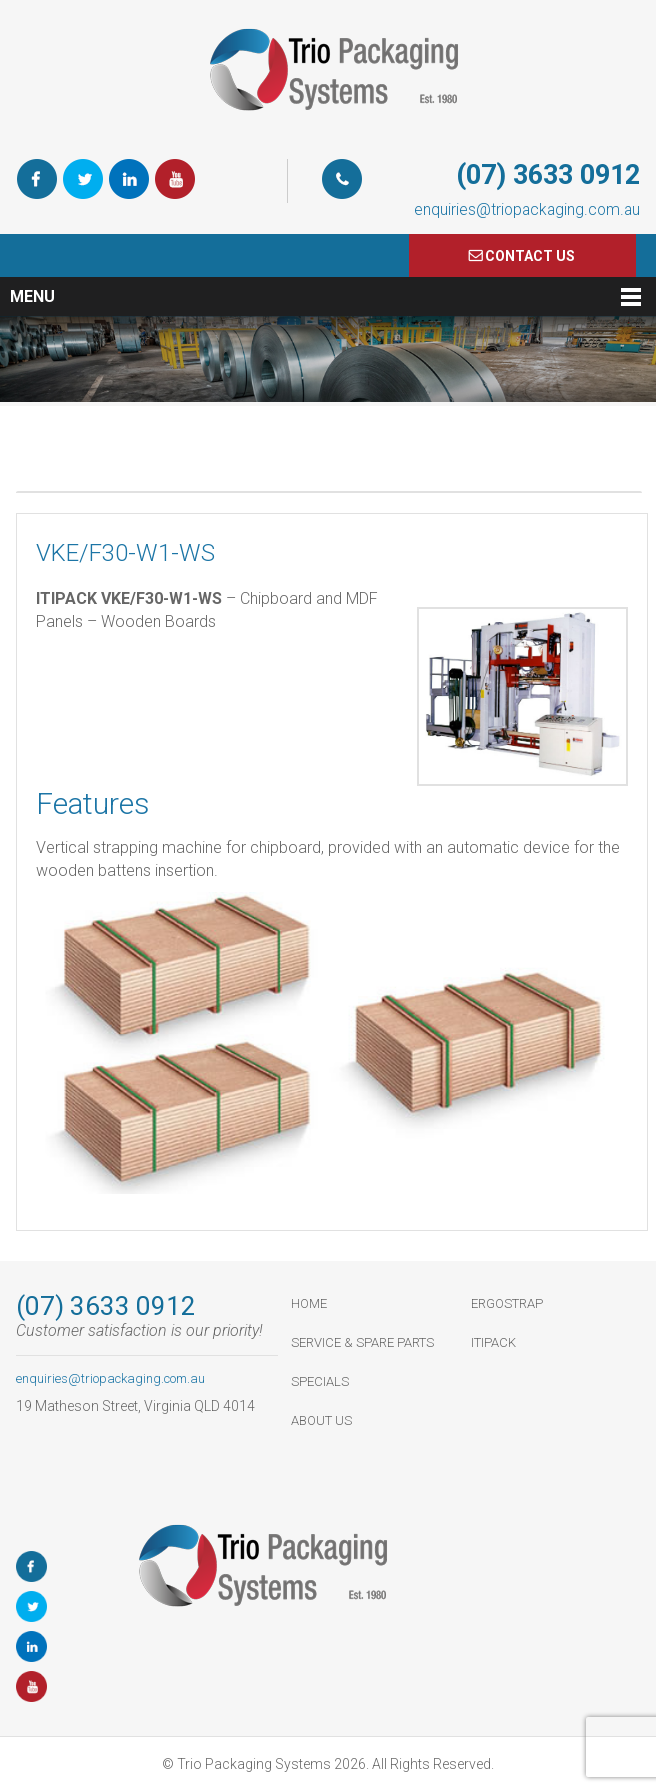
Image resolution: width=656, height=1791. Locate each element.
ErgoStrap (507, 1303)
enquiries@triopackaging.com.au (527, 209)
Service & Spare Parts (362, 1342)
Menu (32, 296)
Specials (320, 1381)
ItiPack (493, 1342)
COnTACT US (530, 256)
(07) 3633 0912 (548, 175)
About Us (321, 1420)
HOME (309, 1303)
